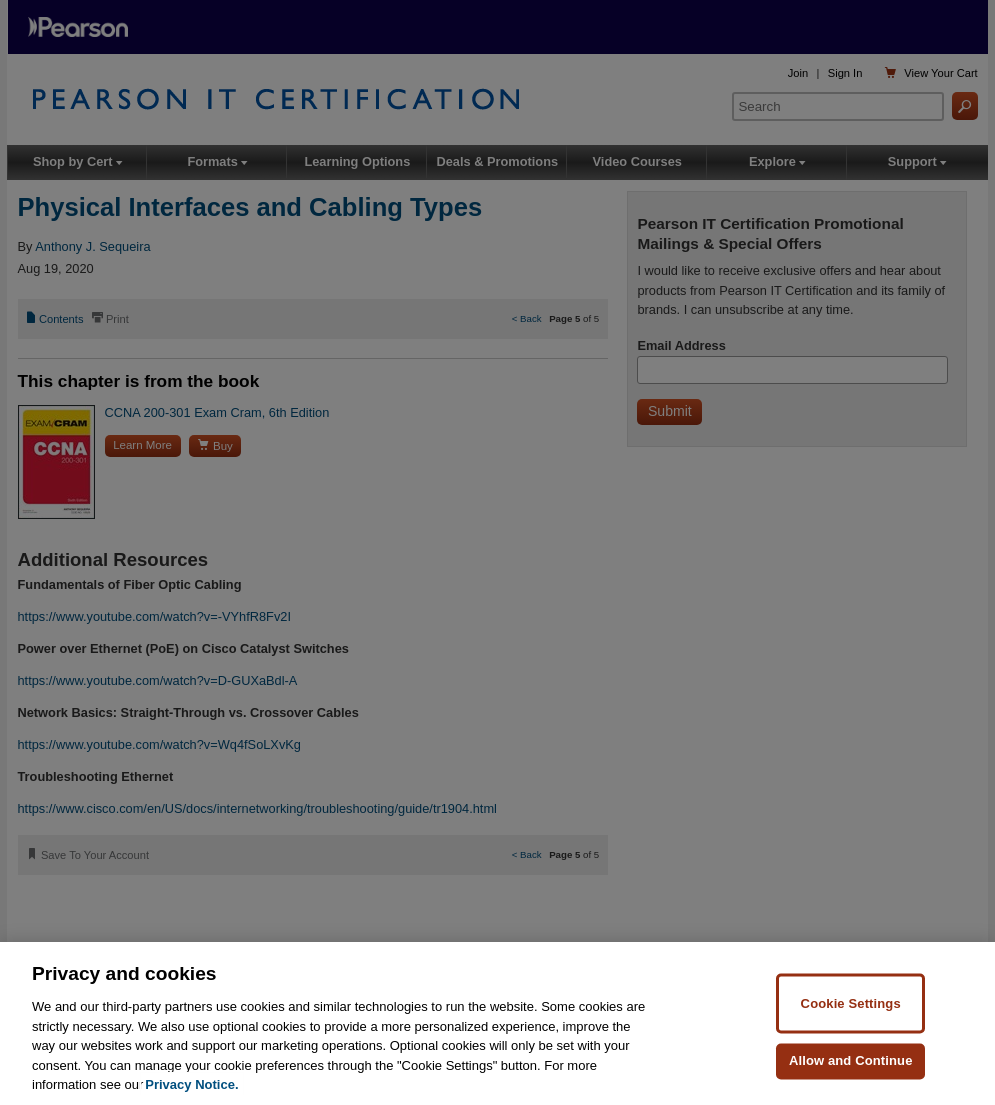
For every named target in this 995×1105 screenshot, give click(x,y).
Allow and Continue (851, 1060)
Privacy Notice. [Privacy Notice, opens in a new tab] (191, 1084)
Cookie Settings (851, 1002)
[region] (497, 1023)
